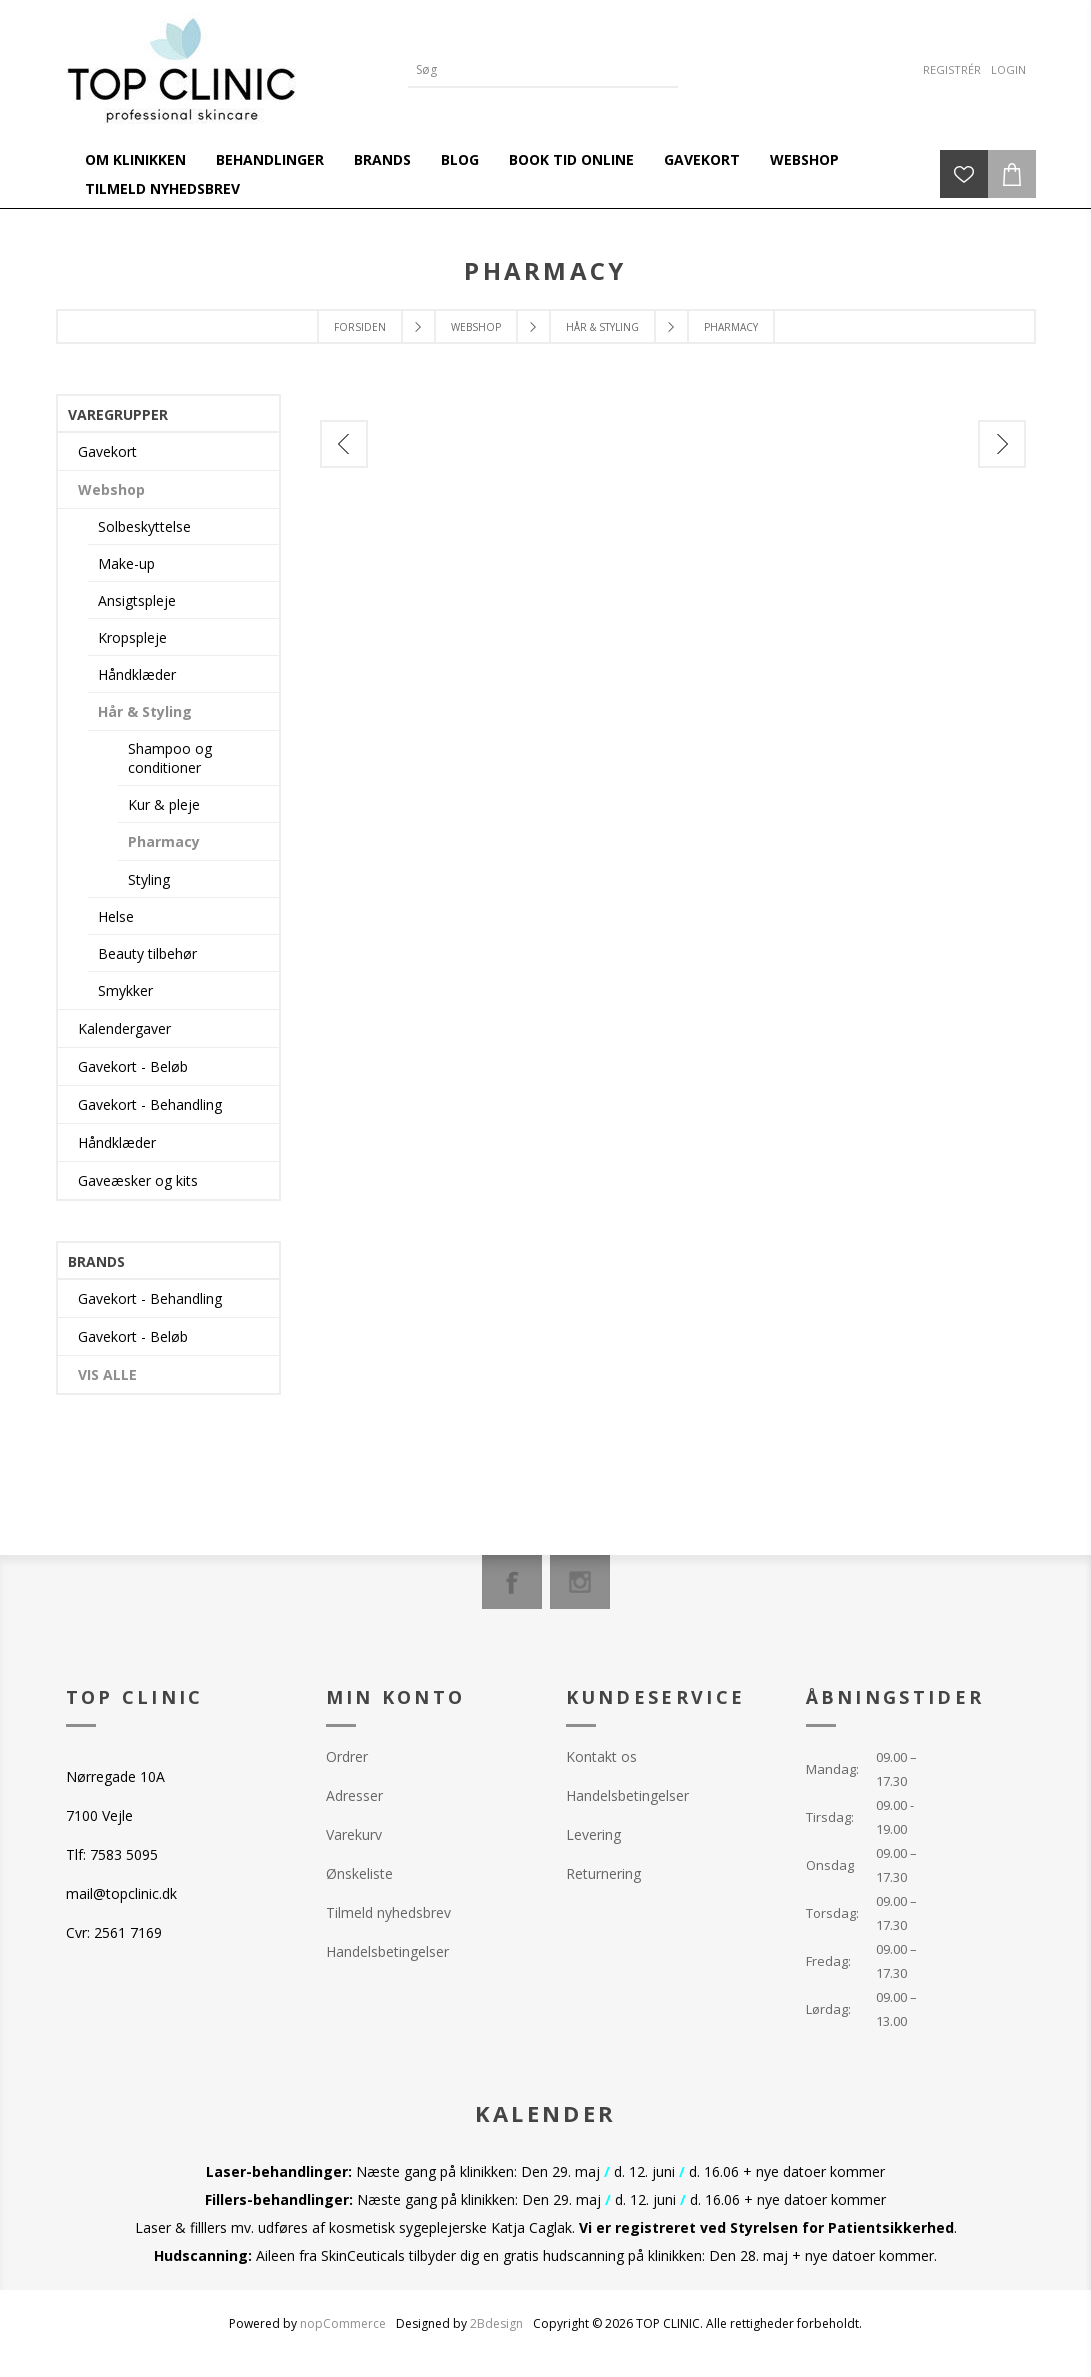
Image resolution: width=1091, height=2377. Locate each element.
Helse (116, 916)
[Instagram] (580, 1582)
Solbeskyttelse (144, 526)
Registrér (952, 69)
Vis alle (107, 1374)
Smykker (125, 990)
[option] (431, 500)
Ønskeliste (359, 1873)
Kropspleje (132, 637)
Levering (593, 1834)
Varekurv (354, 1834)
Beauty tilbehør (147, 953)
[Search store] (528, 69)
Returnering (603, 1873)
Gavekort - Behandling (150, 1104)
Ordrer (347, 1756)
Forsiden (360, 327)
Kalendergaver (124, 1028)
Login (1008, 69)
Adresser (354, 1795)
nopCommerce (343, 2323)
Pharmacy (164, 841)
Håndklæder (137, 674)
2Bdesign (496, 2323)
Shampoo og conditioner (170, 758)
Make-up (126, 563)
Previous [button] (344, 444)
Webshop (111, 489)
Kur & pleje (164, 804)
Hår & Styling (145, 711)
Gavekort (107, 451)
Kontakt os (601, 1756)
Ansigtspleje (137, 600)
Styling (149, 879)
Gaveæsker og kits (138, 1180)
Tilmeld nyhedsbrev (388, 1912)
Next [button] (1002, 444)
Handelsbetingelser (387, 1951)
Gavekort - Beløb (133, 1066)
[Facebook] (512, 1582)
